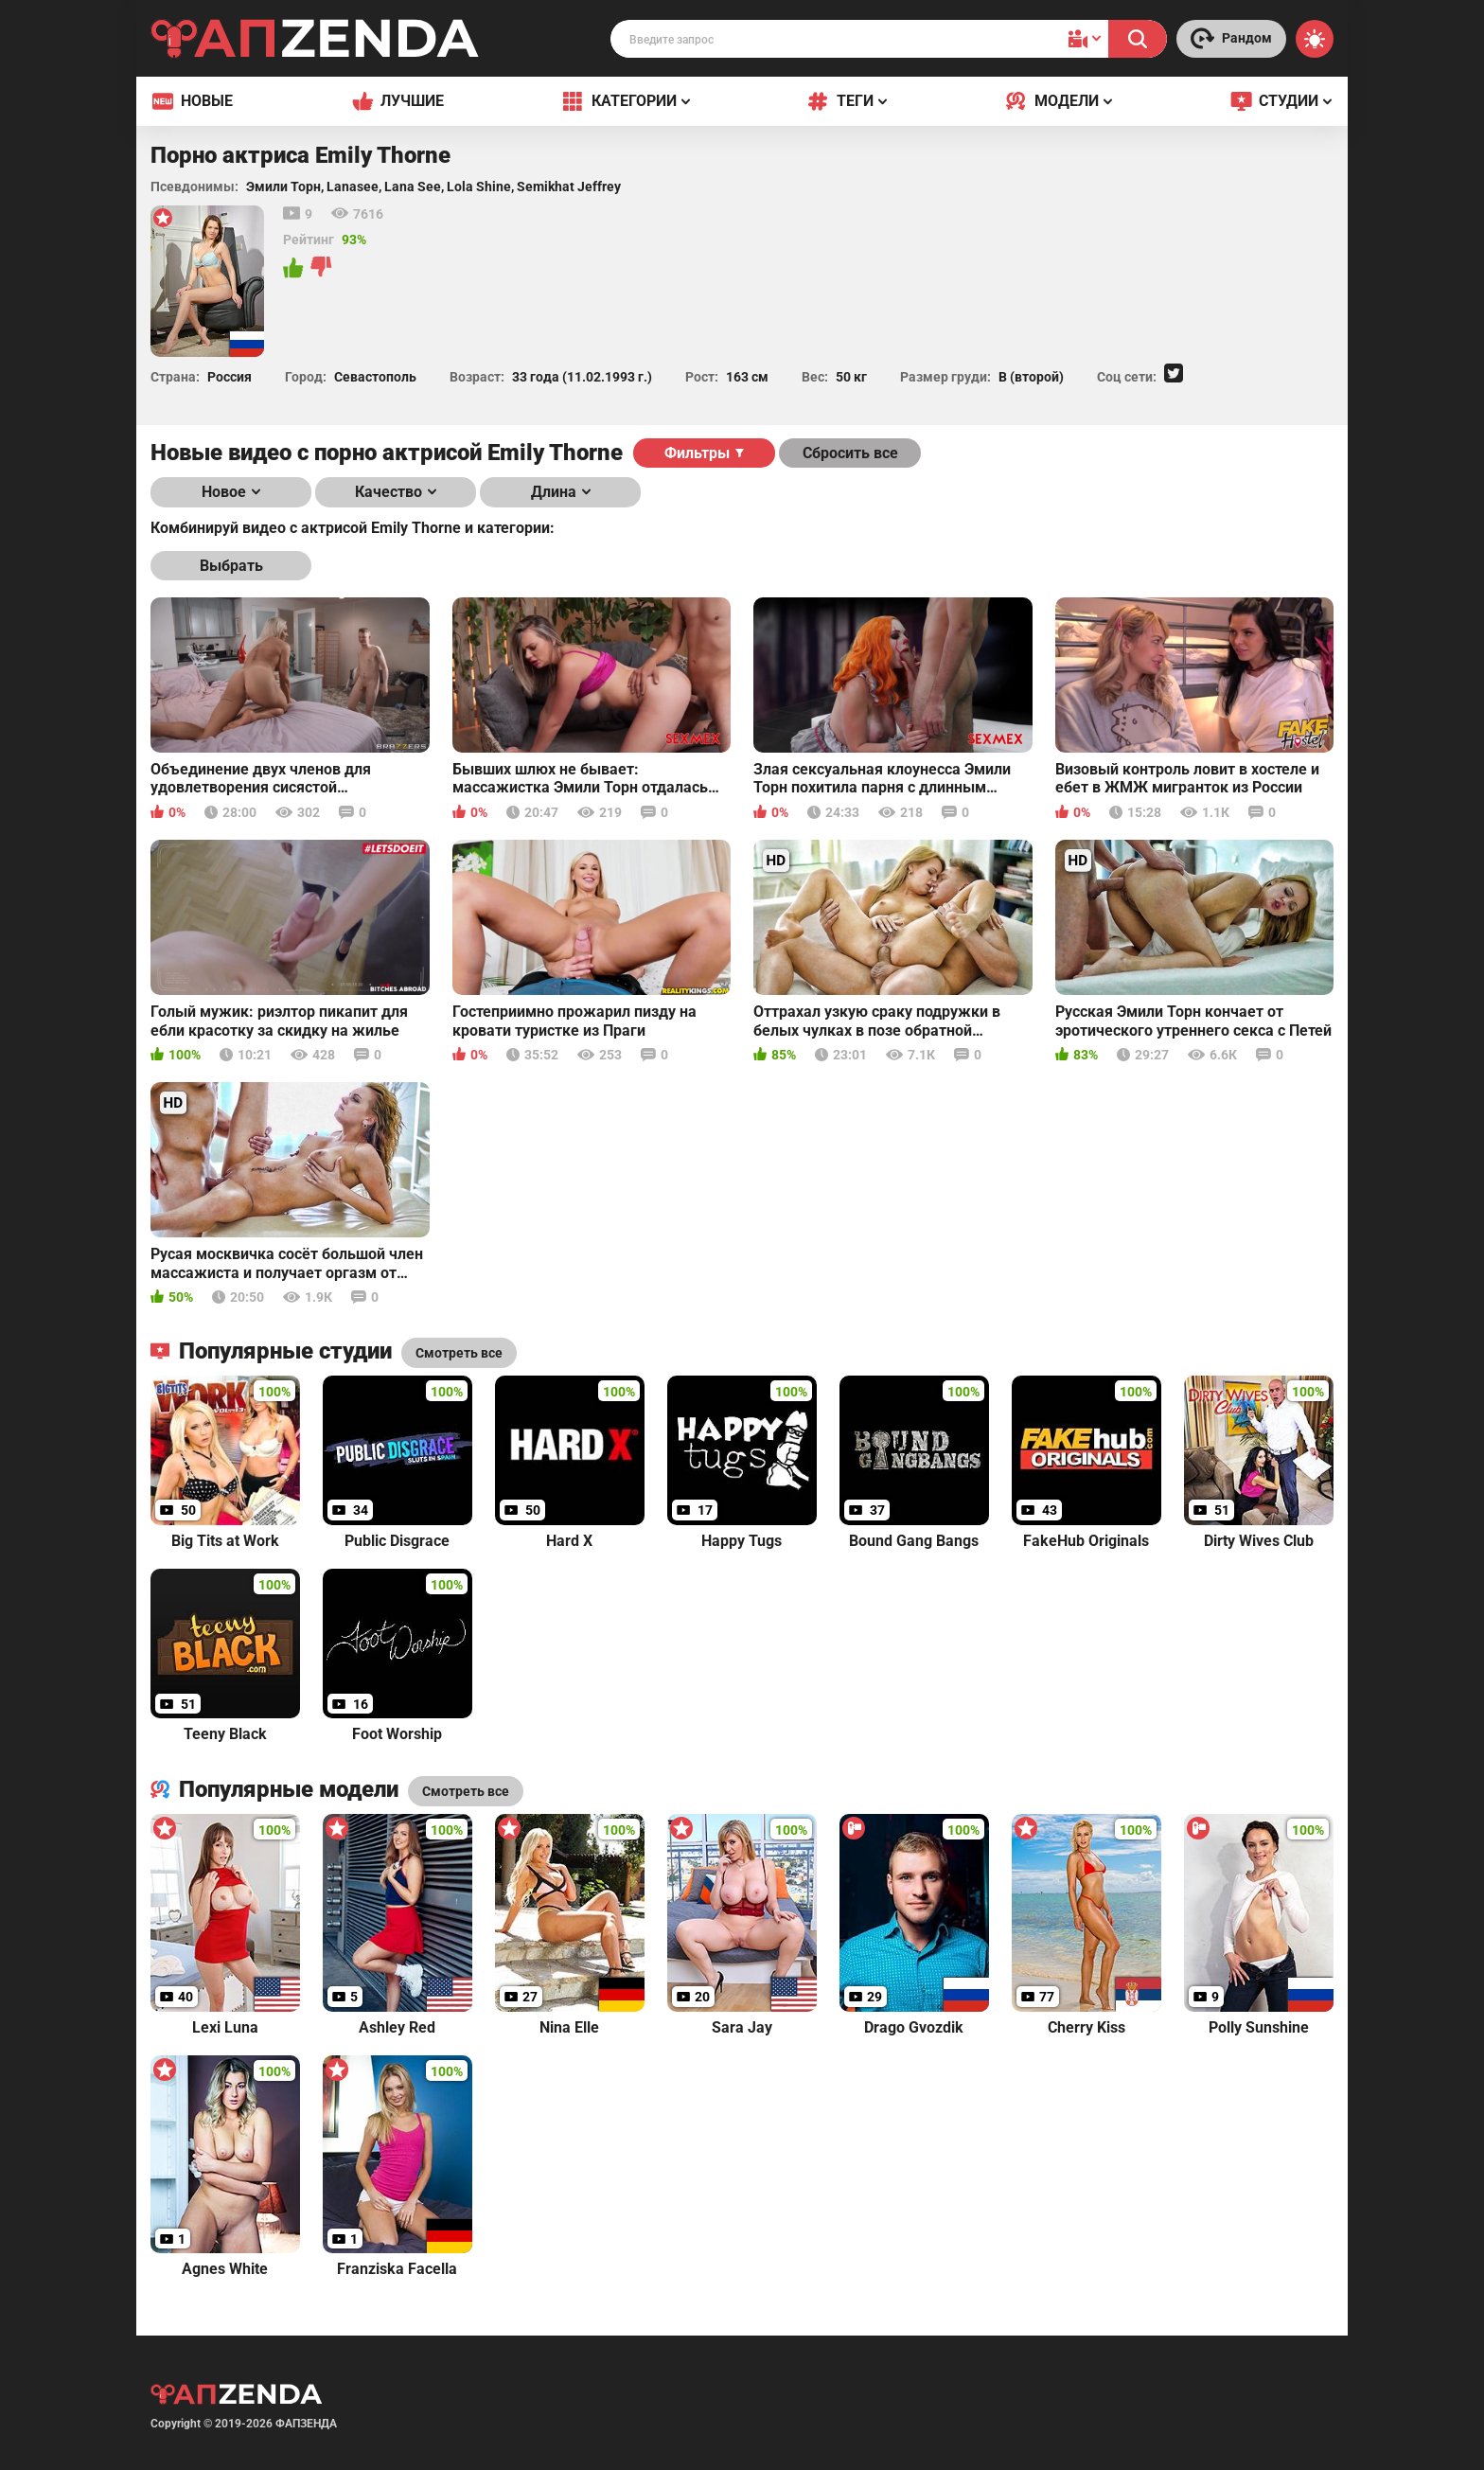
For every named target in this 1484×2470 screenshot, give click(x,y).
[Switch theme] (1315, 39)
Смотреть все (465, 1791)
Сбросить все (850, 453)
